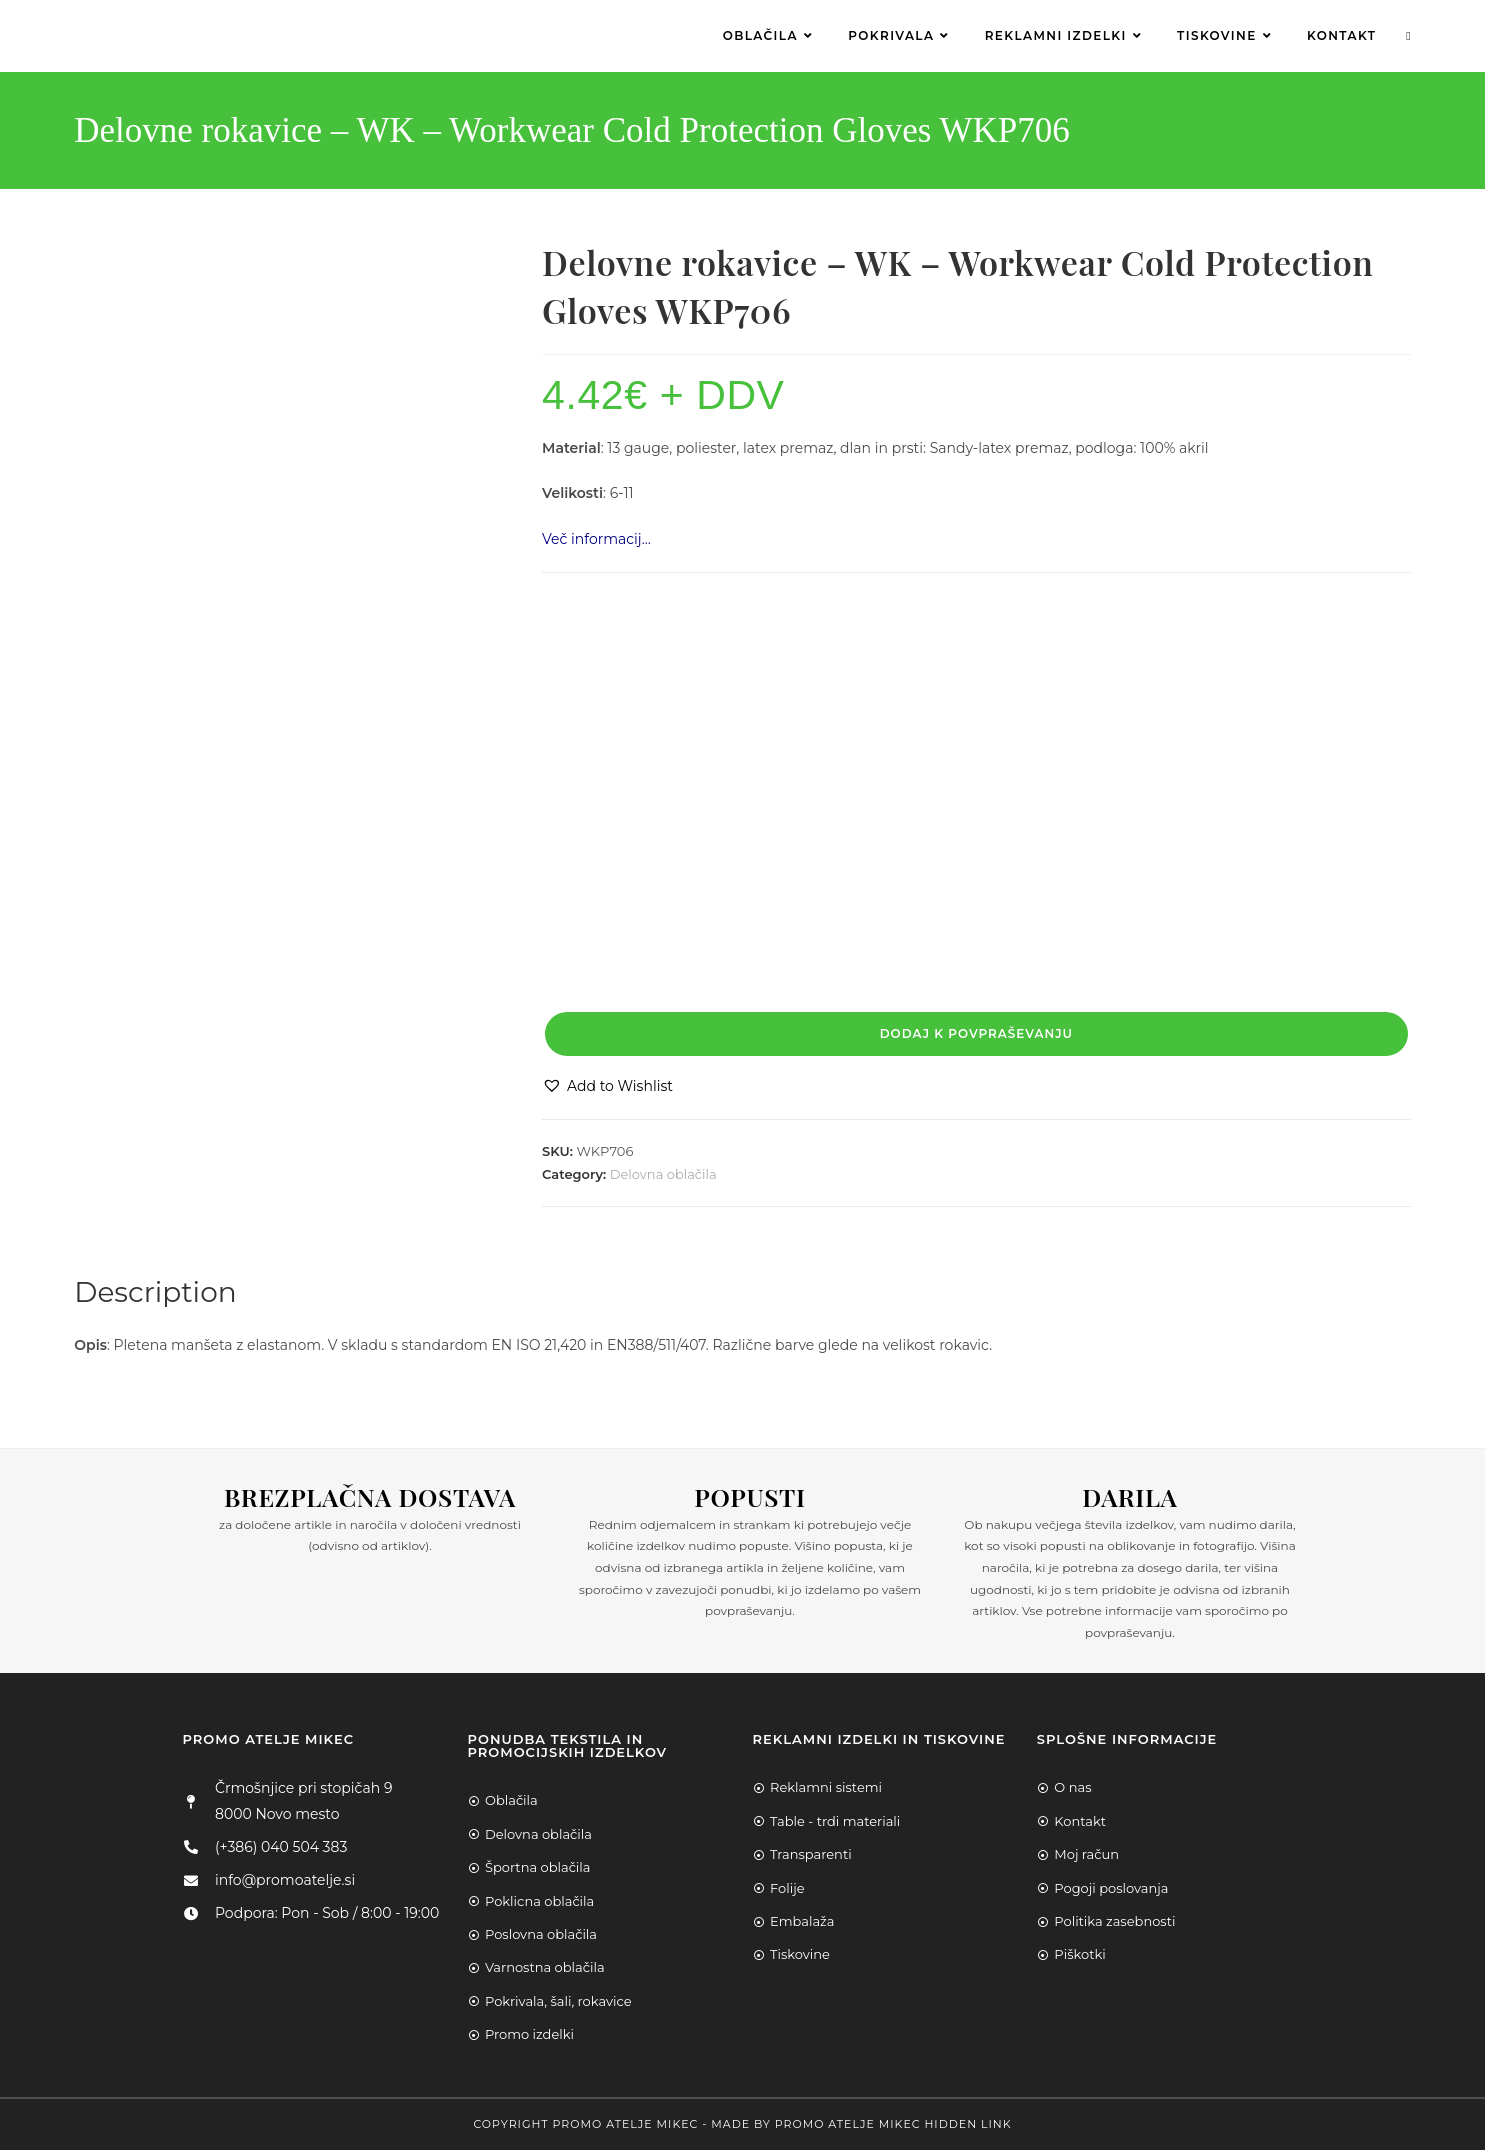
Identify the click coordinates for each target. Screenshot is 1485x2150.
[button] (607, 1086)
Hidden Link (967, 2124)
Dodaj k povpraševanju (976, 1033)
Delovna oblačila (663, 1174)
